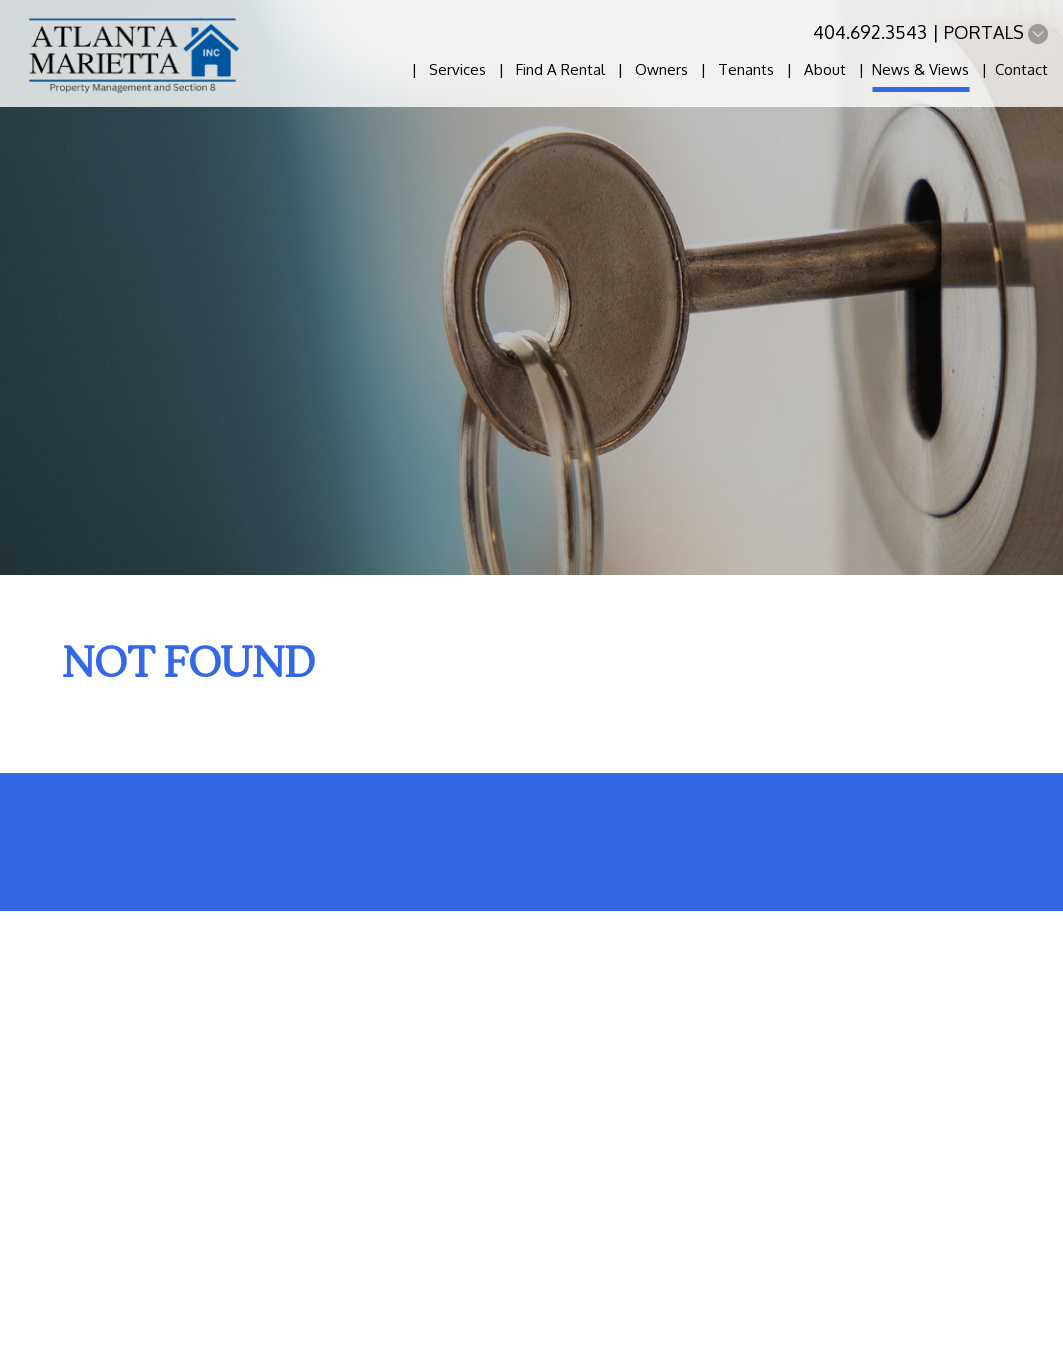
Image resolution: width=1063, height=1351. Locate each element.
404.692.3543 (870, 32)
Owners (661, 69)
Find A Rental (560, 69)
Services (457, 69)
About (825, 69)
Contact (1021, 69)
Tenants (746, 69)
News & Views (920, 69)
